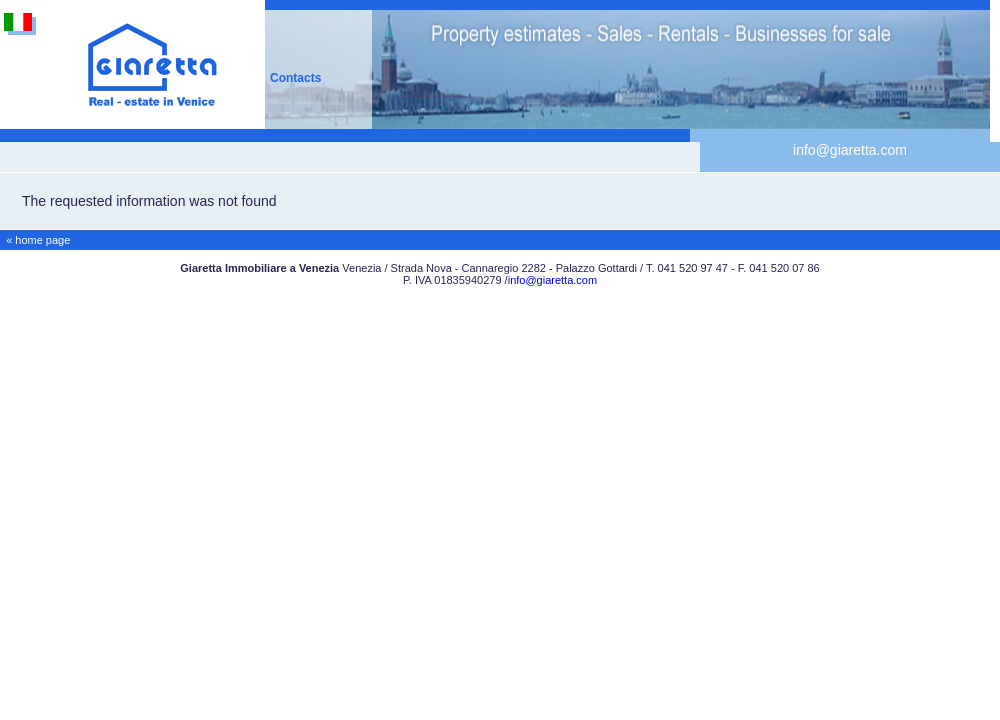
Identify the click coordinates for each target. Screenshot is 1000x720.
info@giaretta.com (552, 280)
